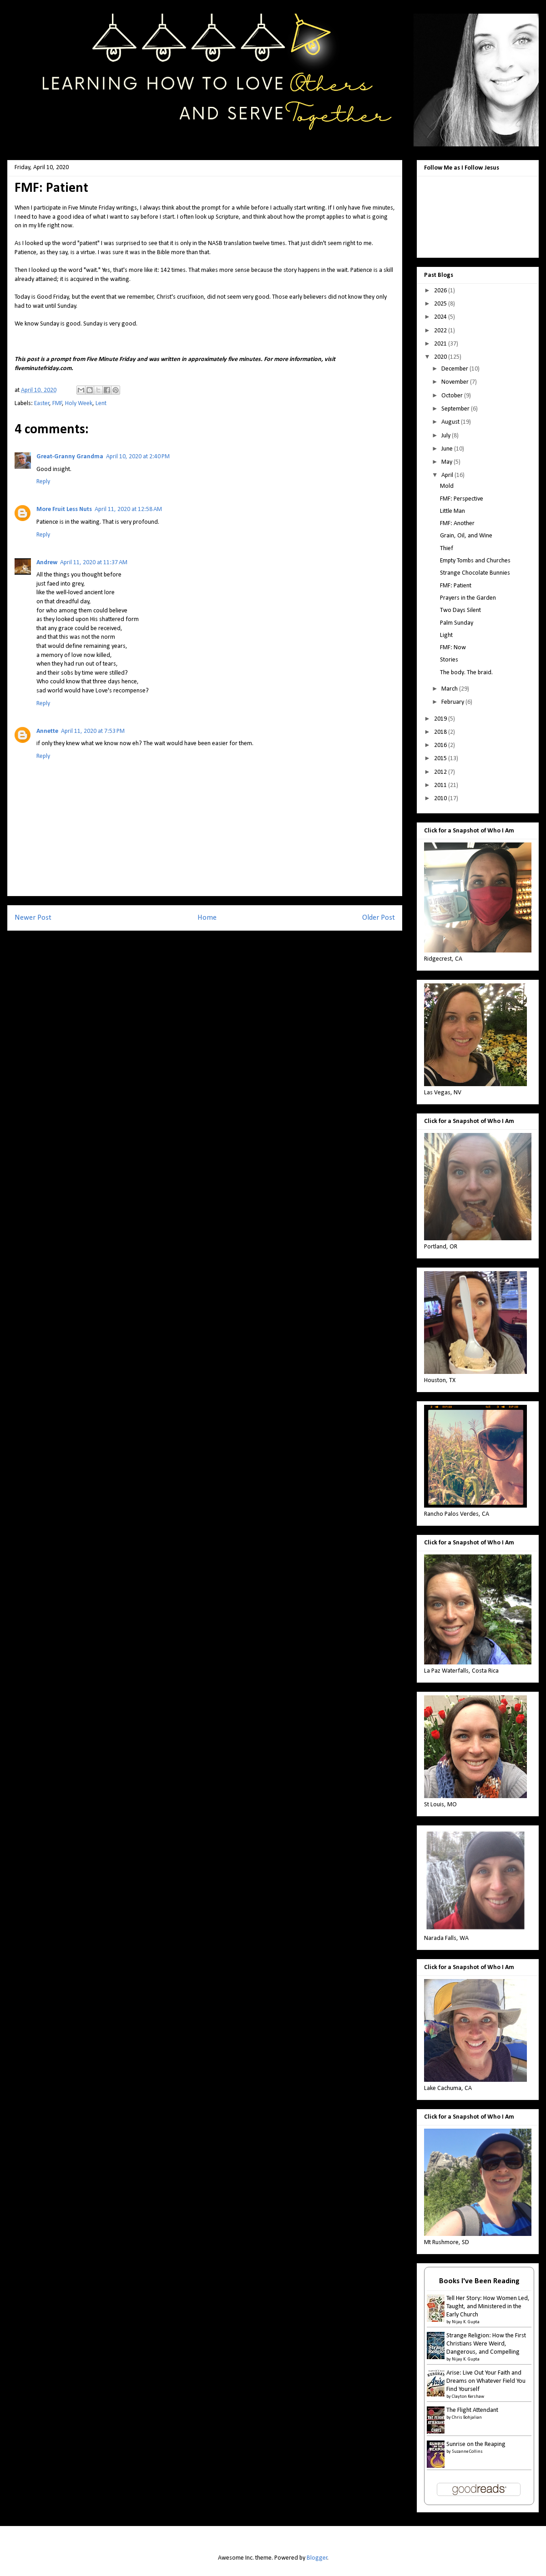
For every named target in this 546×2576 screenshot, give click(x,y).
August (451, 422)
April (448, 475)
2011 (441, 785)
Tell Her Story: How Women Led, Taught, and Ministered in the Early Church (488, 2306)
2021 (441, 344)
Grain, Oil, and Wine (466, 535)
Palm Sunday (456, 623)
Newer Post (33, 918)
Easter (42, 403)
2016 (441, 745)
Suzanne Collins (467, 2451)
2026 (441, 290)
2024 (441, 317)
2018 (441, 732)
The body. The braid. (466, 672)
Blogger (317, 2558)
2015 (441, 758)
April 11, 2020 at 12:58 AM (128, 509)
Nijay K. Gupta (466, 2322)
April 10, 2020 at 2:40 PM (138, 456)
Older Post (378, 918)
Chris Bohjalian (467, 2417)
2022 (441, 330)
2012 (441, 772)
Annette (47, 731)
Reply (43, 481)
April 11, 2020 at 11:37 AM (93, 562)
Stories (449, 660)
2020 (441, 357)
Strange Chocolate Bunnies (475, 573)
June (447, 449)
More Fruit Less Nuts (64, 509)
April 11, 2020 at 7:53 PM (93, 731)
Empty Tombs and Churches (475, 560)
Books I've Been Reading (479, 2281)
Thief (446, 548)
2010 (441, 798)
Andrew (46, 562)
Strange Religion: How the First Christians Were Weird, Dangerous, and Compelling (486, 2343)
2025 (441, 304)
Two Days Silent (460, 610)
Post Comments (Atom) (222, 949)
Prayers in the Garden (468, 598)
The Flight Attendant (472, 2410)
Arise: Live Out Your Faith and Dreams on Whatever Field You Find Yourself (486, 2381)
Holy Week (78, 403)
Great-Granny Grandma (69, 456)
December (455, 369)
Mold (447, 486)
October (452, 395)
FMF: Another (457, 523)
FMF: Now (453, 647)
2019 (441, 719)
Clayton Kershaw (468, 2396)
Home (207, 918)
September (456, 409)
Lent (101, 403)
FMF (57, 403)
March (450, 689)
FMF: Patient (455, 585)
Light (446, 635)
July (446, 435)
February (453, 702)
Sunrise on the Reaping (476, 2444)
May (447, 462)
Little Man (452, 511)
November (455, 382)
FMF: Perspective (461, 499)
